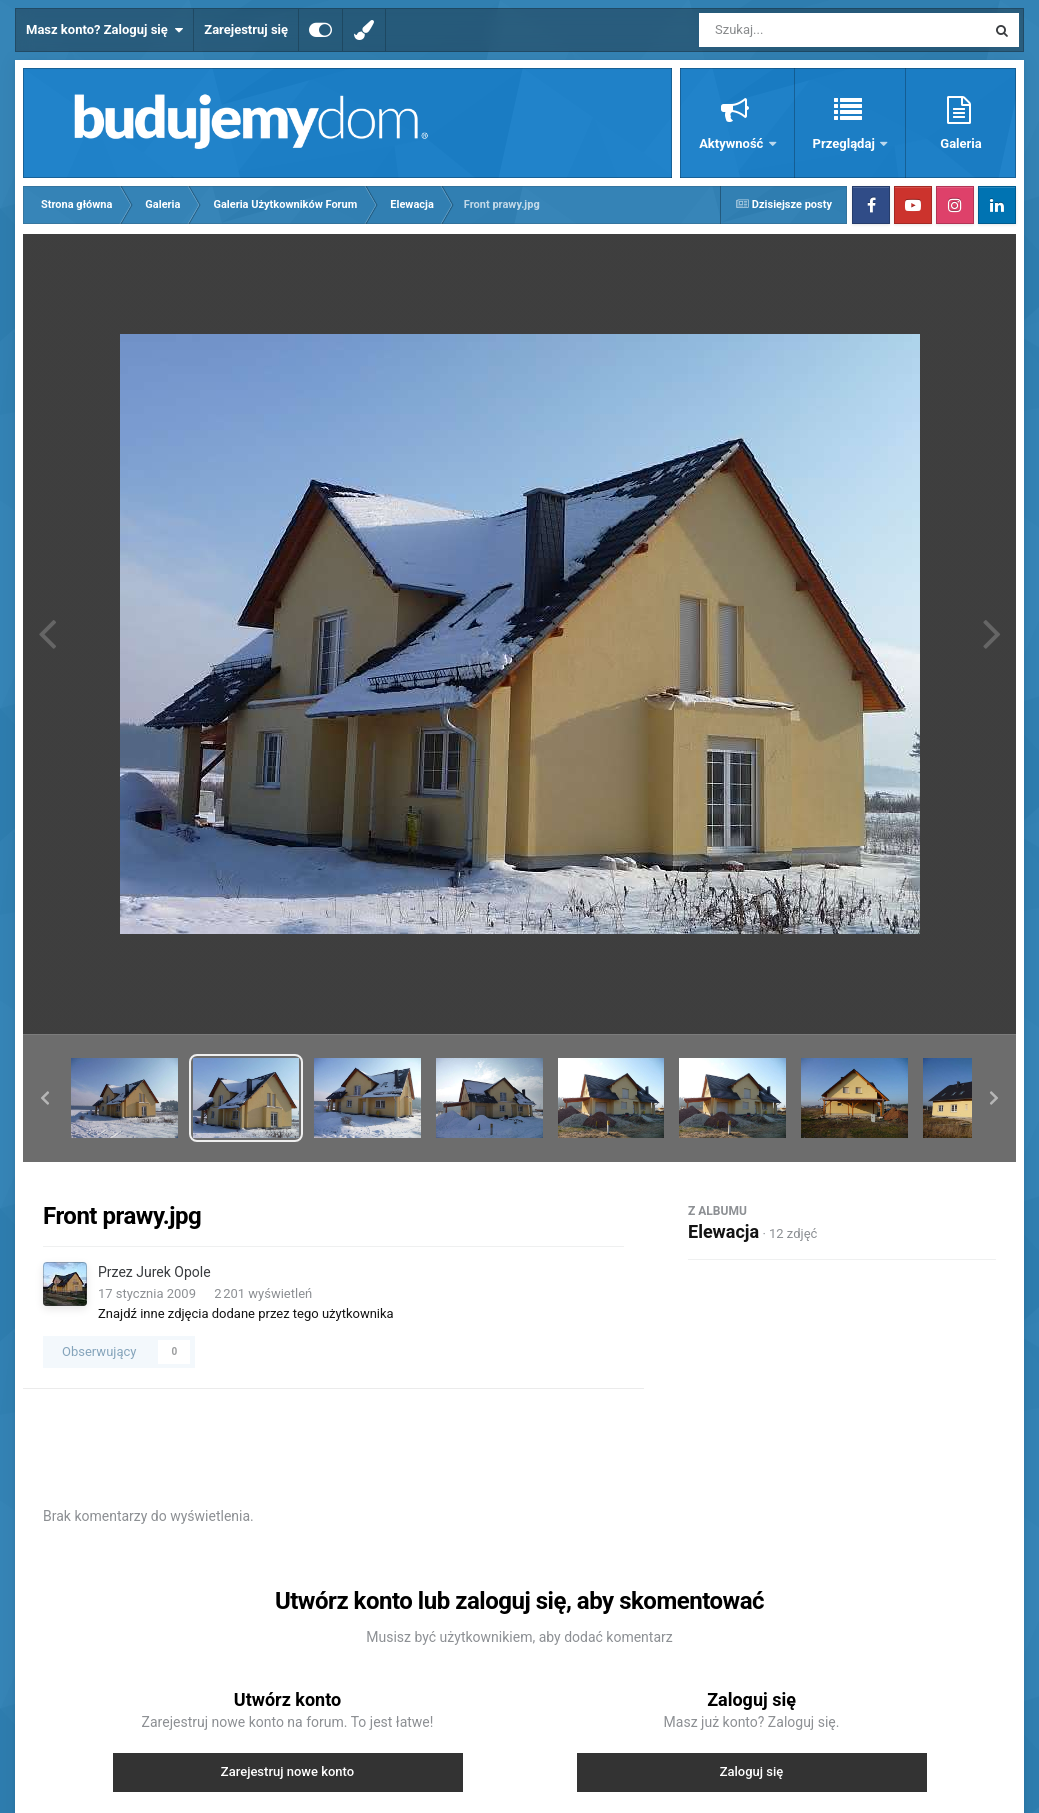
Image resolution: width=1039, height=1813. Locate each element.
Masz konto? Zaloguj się (104, 30)
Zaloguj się (752, 1771)
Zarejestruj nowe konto (287, 1771)
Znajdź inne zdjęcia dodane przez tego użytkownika (246, 1313)
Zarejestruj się (246, 29)
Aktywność (732, 143)
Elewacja (723, 1231)
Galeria (960, 143)
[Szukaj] (797, 30)
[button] (45, 1098)
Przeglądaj (845, 143)
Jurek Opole (173, 1272)
